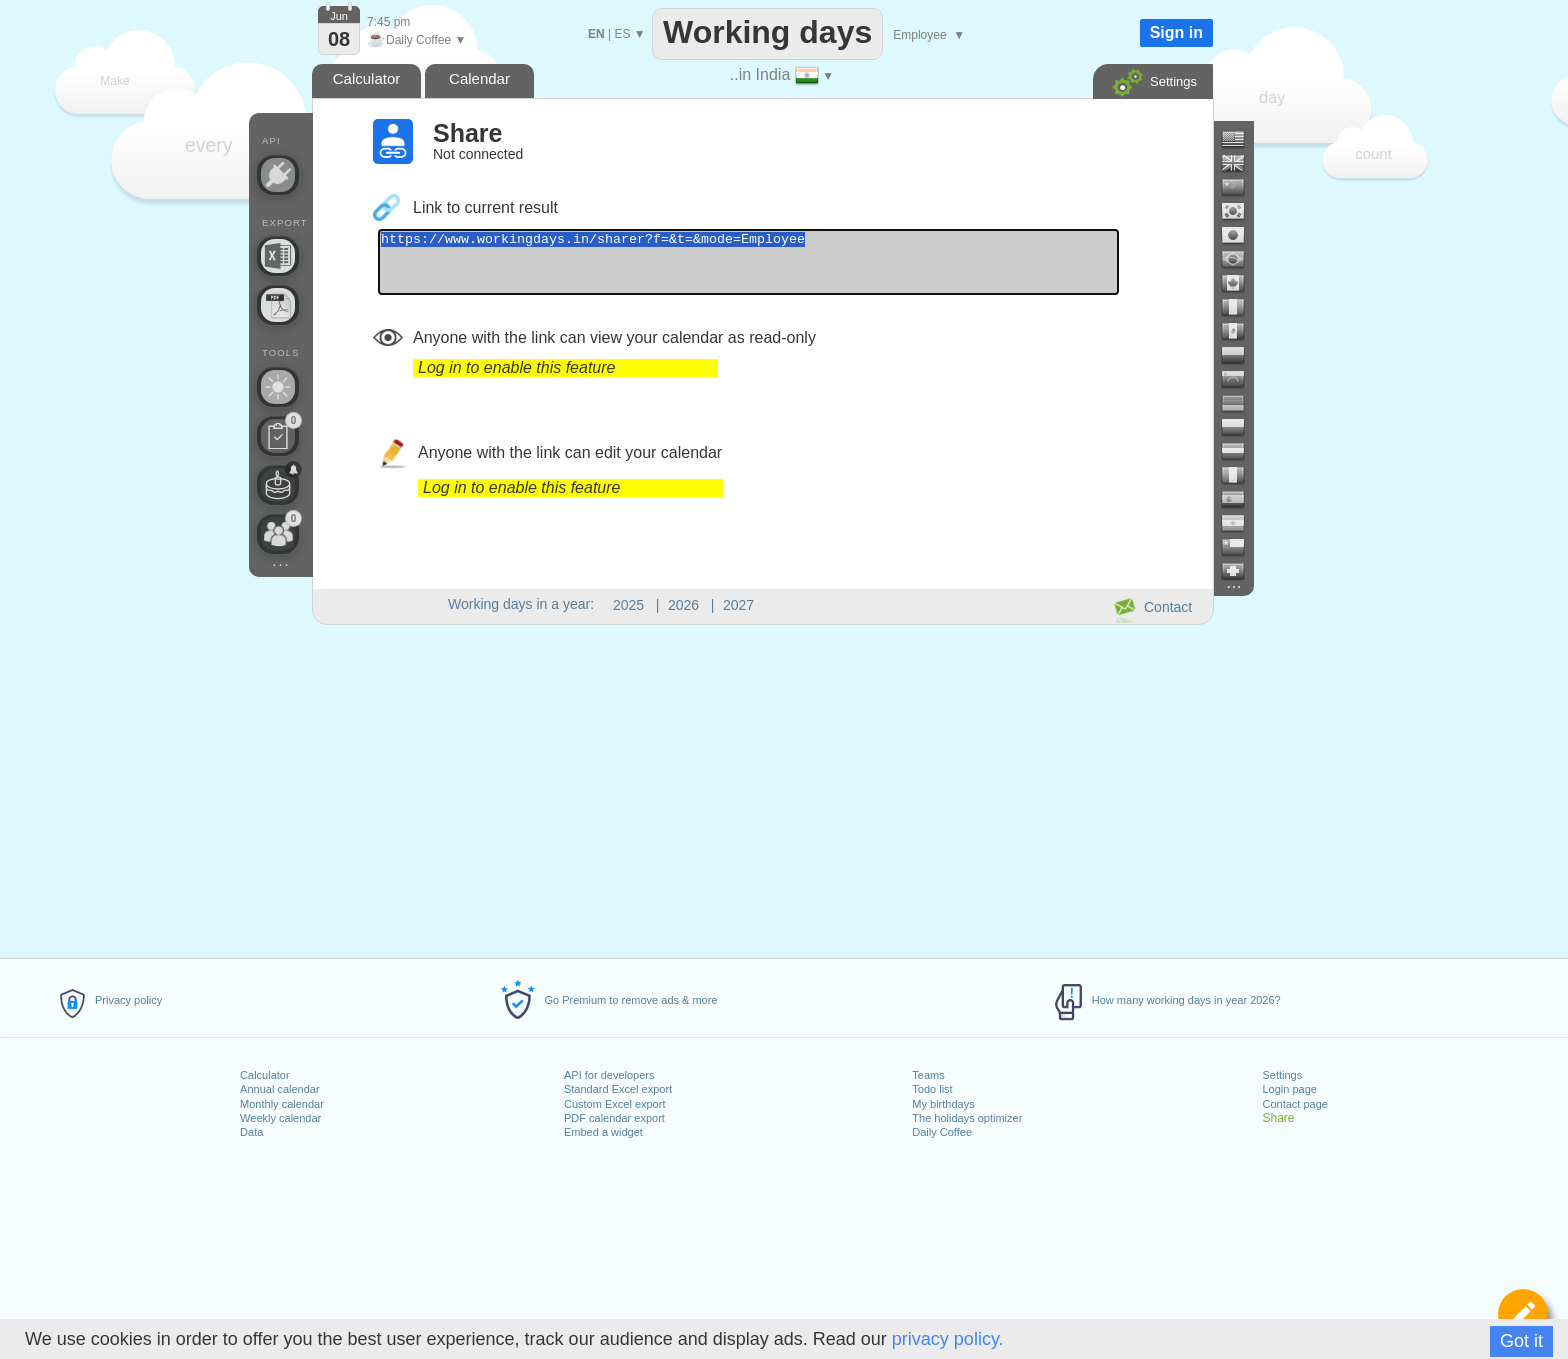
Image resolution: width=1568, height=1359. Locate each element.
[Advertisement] (762, 788)
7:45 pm (388, 22)
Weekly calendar (280, 1118)
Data (251, 1132)
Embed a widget (603, 1132)
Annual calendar (280, 1089)
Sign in (1176, 32)
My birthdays (943, 1104)
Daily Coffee (942, 1132)
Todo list (932, 1089)
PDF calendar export (614, 1118)
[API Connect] (278, 175)
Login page (1289, 1089)
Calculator (265, 1075)
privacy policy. (948, 1339)
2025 (628, 605)
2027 (738, 605)
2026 (683, 605)
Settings (1282, 1075)
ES (622, 34)
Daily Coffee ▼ (416, 40)
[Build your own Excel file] (278, 256)
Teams (928, 1075)
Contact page (1294, 1104)
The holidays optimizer (967, 1118)
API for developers (609, 1075)
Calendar (479, 78)
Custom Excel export (614, 1104)
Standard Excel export (618, 1089)
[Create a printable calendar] (278, 305)
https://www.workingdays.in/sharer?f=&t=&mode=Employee (793, 268)
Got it (1521, 1341)
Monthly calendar (282, 1104)
